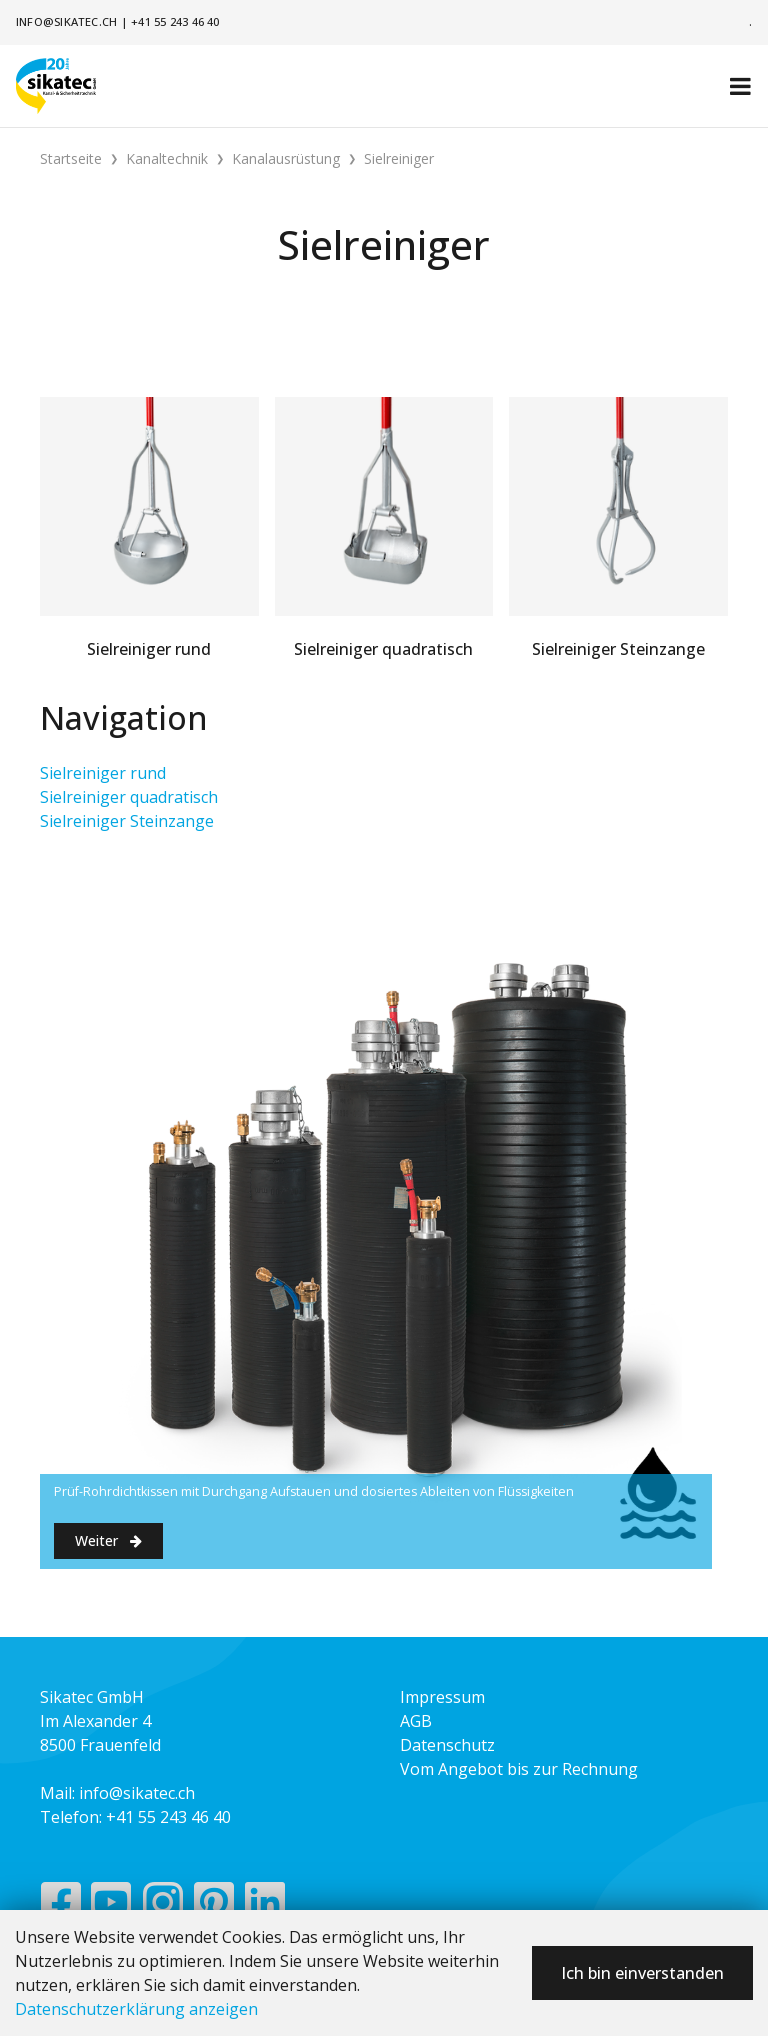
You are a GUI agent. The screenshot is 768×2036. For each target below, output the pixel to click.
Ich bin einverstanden (642, 1973)
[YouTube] (111, 1907)
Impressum (442, 1697)
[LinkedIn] (265, 1907)
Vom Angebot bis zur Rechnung (519, 1769)
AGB (416, 1721)
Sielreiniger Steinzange (127, 821)
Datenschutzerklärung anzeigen (136, 2009)
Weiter (108, 1540)
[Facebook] (60, 1907)
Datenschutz (447, 1745)
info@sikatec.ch (66, 21)
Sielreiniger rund (103, 773)
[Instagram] (163, 1907)
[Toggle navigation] (740, 86)
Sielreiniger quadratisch (129, 797)
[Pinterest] (214, 1907)
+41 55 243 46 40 (175, 21)
